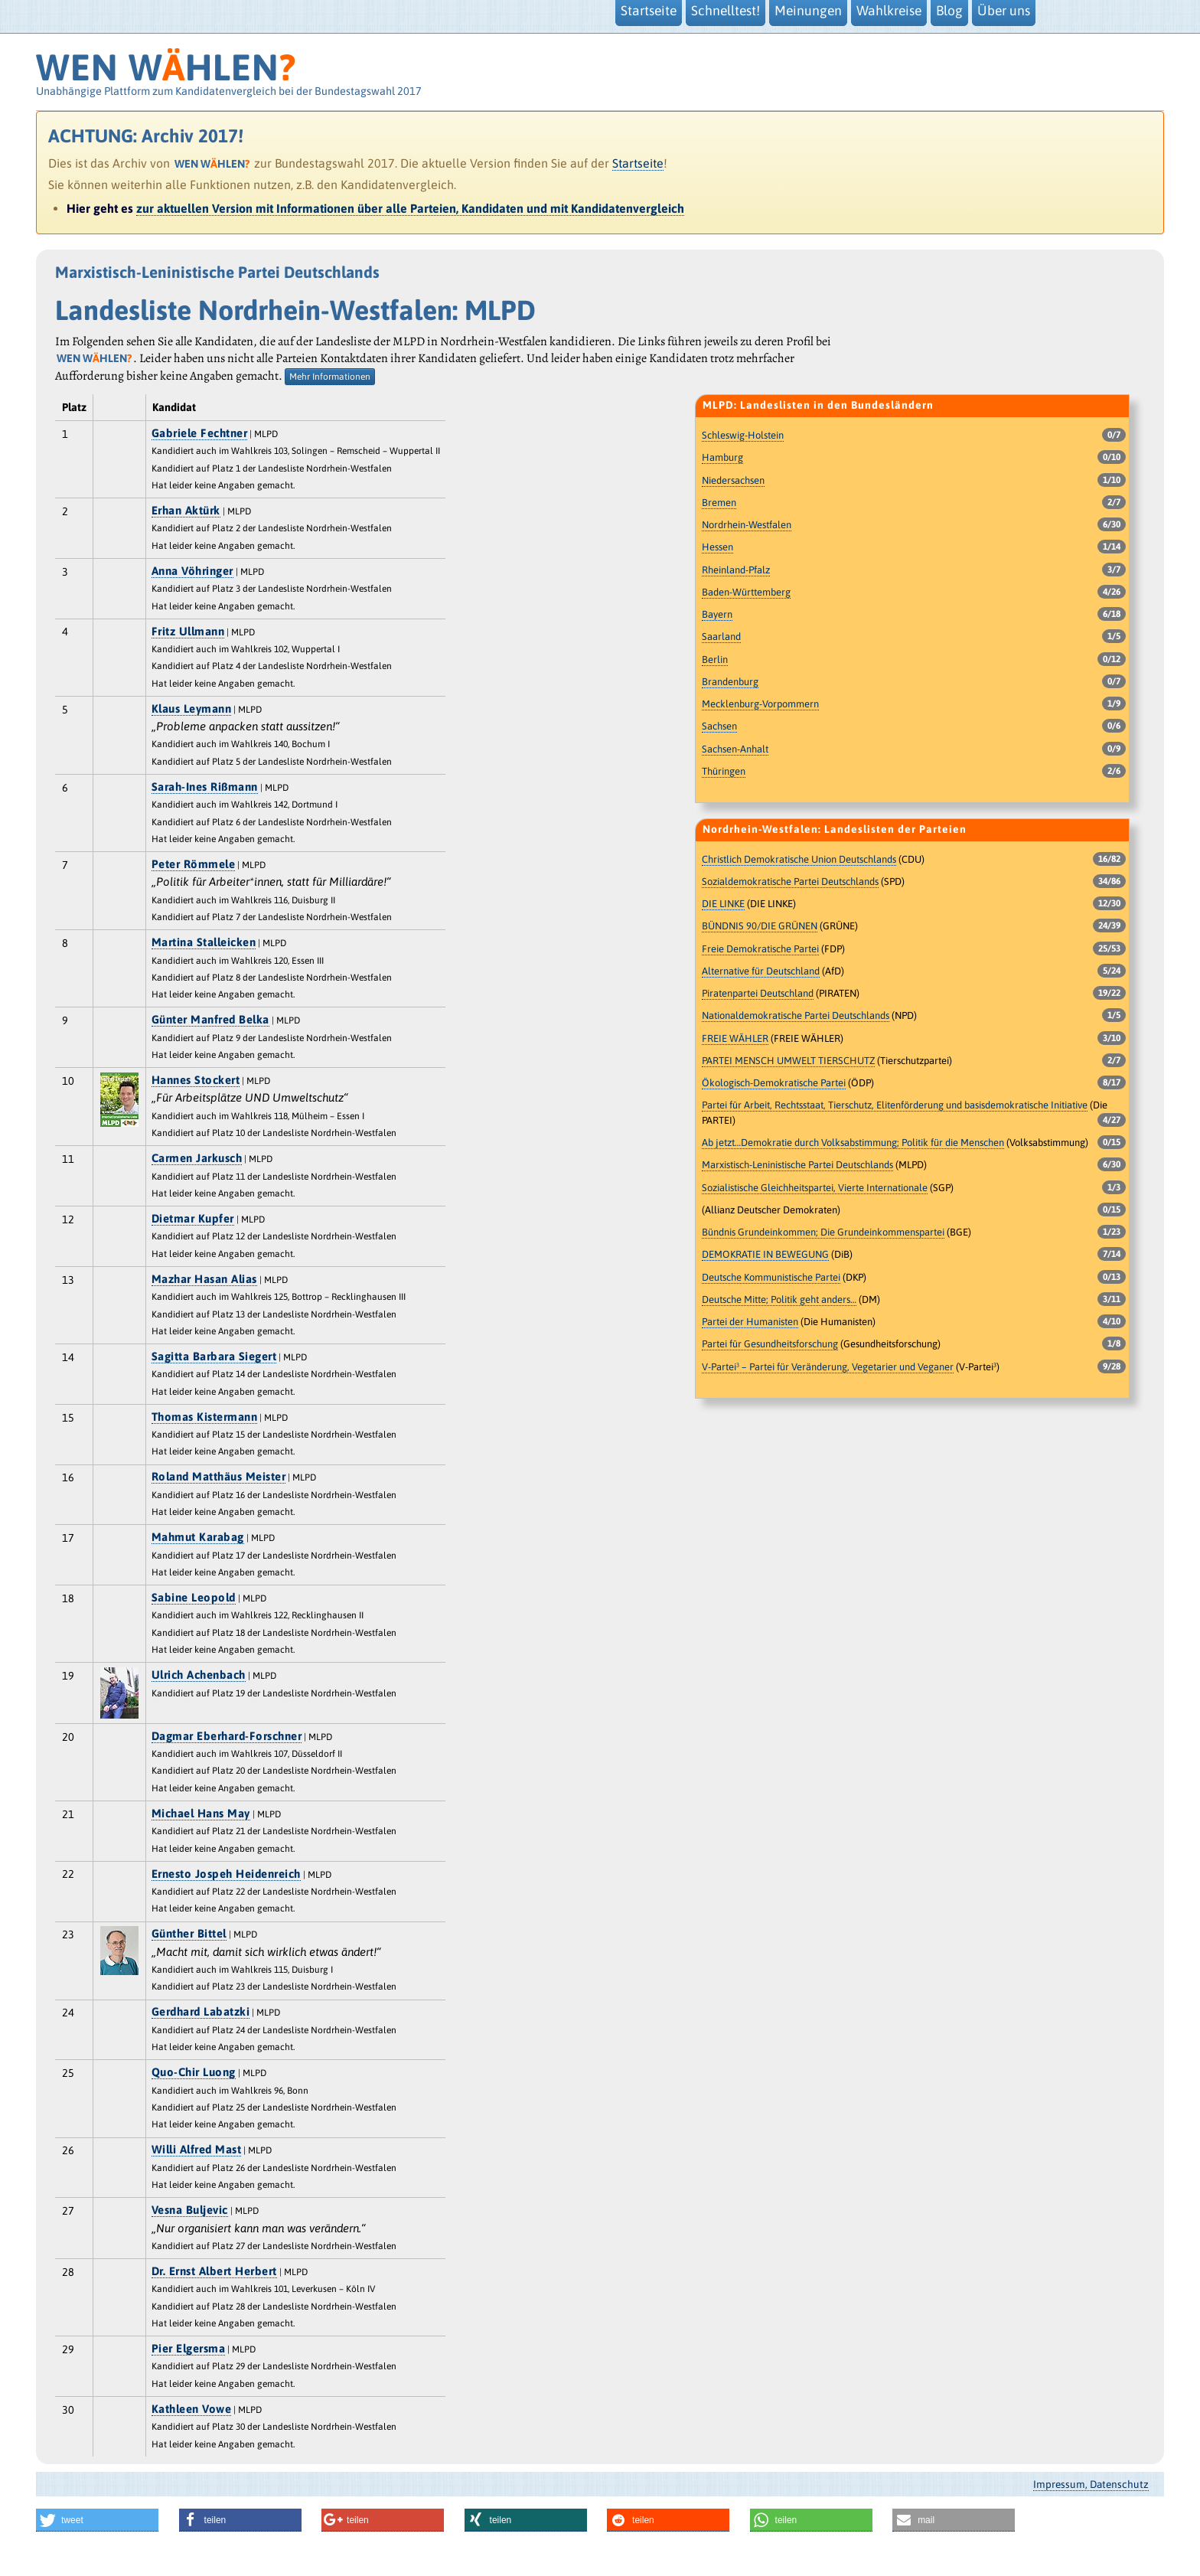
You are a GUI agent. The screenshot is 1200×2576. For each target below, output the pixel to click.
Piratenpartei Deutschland (758, 993)
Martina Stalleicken (204, 941)
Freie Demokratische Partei (760, 949)
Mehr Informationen (329, 376)
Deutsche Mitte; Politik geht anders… (779, 1299)
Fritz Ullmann (188, 631)
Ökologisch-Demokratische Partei (774, 1083)
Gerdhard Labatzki (201, 2011)
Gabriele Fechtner (200, 432)
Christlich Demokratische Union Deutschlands (799, 859)
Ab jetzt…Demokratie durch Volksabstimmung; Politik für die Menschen (853, 1142)
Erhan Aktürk (186, 510)
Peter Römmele (194, 863)
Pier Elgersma (189, 2348)
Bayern (717, 614)
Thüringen (723, 771)
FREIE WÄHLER (735, 1038)
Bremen (719, 502)
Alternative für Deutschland (761, 971)
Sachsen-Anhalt (735, 749)
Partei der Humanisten (750, 1321)
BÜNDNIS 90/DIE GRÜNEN (759, 926)
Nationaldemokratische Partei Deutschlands (795, 1015)
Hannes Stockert (196, 1079)
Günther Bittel (189, 1933)
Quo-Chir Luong (194, 2071)
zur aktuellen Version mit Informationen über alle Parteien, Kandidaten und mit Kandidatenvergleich (410, 208)
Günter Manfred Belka (210, 1019)
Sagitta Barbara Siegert (214, 1356)
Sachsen (719, 726)
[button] (97, 2520)
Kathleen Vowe (192, 2408)
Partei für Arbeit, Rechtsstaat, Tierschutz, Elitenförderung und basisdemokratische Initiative (895, 1105)
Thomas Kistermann (205, 1416)
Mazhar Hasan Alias (204, 1278)
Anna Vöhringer (192, 570)
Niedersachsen (733, 480)
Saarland (721, 636)
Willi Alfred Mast (197, 2149)
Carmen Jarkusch (197, 1157)
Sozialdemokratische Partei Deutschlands (790, 881)
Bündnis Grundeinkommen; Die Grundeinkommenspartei (823, 1232)
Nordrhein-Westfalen (746, 525)
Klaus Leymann (192, 708)
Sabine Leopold (194, 1597)
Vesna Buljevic (190, 2209)
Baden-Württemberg (746, 592)
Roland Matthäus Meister (219, 1476)
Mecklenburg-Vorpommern (760, 704)
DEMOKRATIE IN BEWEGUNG (765, 1254)
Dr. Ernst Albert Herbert (214, 2270)
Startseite (638, 163)
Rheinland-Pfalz (736, 570)
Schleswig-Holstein (743, 435)
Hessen (717, 547)
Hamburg (722, 457)
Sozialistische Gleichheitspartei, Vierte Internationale (815, 1187)
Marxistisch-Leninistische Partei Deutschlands (797, 1164)
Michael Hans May (201, 1813)
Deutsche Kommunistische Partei (771, 1277)
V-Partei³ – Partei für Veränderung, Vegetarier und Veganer (828, 1367)
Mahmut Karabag (198, 1536)
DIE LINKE (723, 903)
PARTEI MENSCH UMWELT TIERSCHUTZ (788, 1060)
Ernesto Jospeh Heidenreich (226, 1873)
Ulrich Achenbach (199, 1674)
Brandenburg (730, 681)
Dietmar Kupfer (193, 1218)
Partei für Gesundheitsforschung (770, 1344)
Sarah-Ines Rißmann (205, 786)
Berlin (715, 659)
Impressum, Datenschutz (1091, 2484)
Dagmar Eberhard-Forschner (227, 1735)
